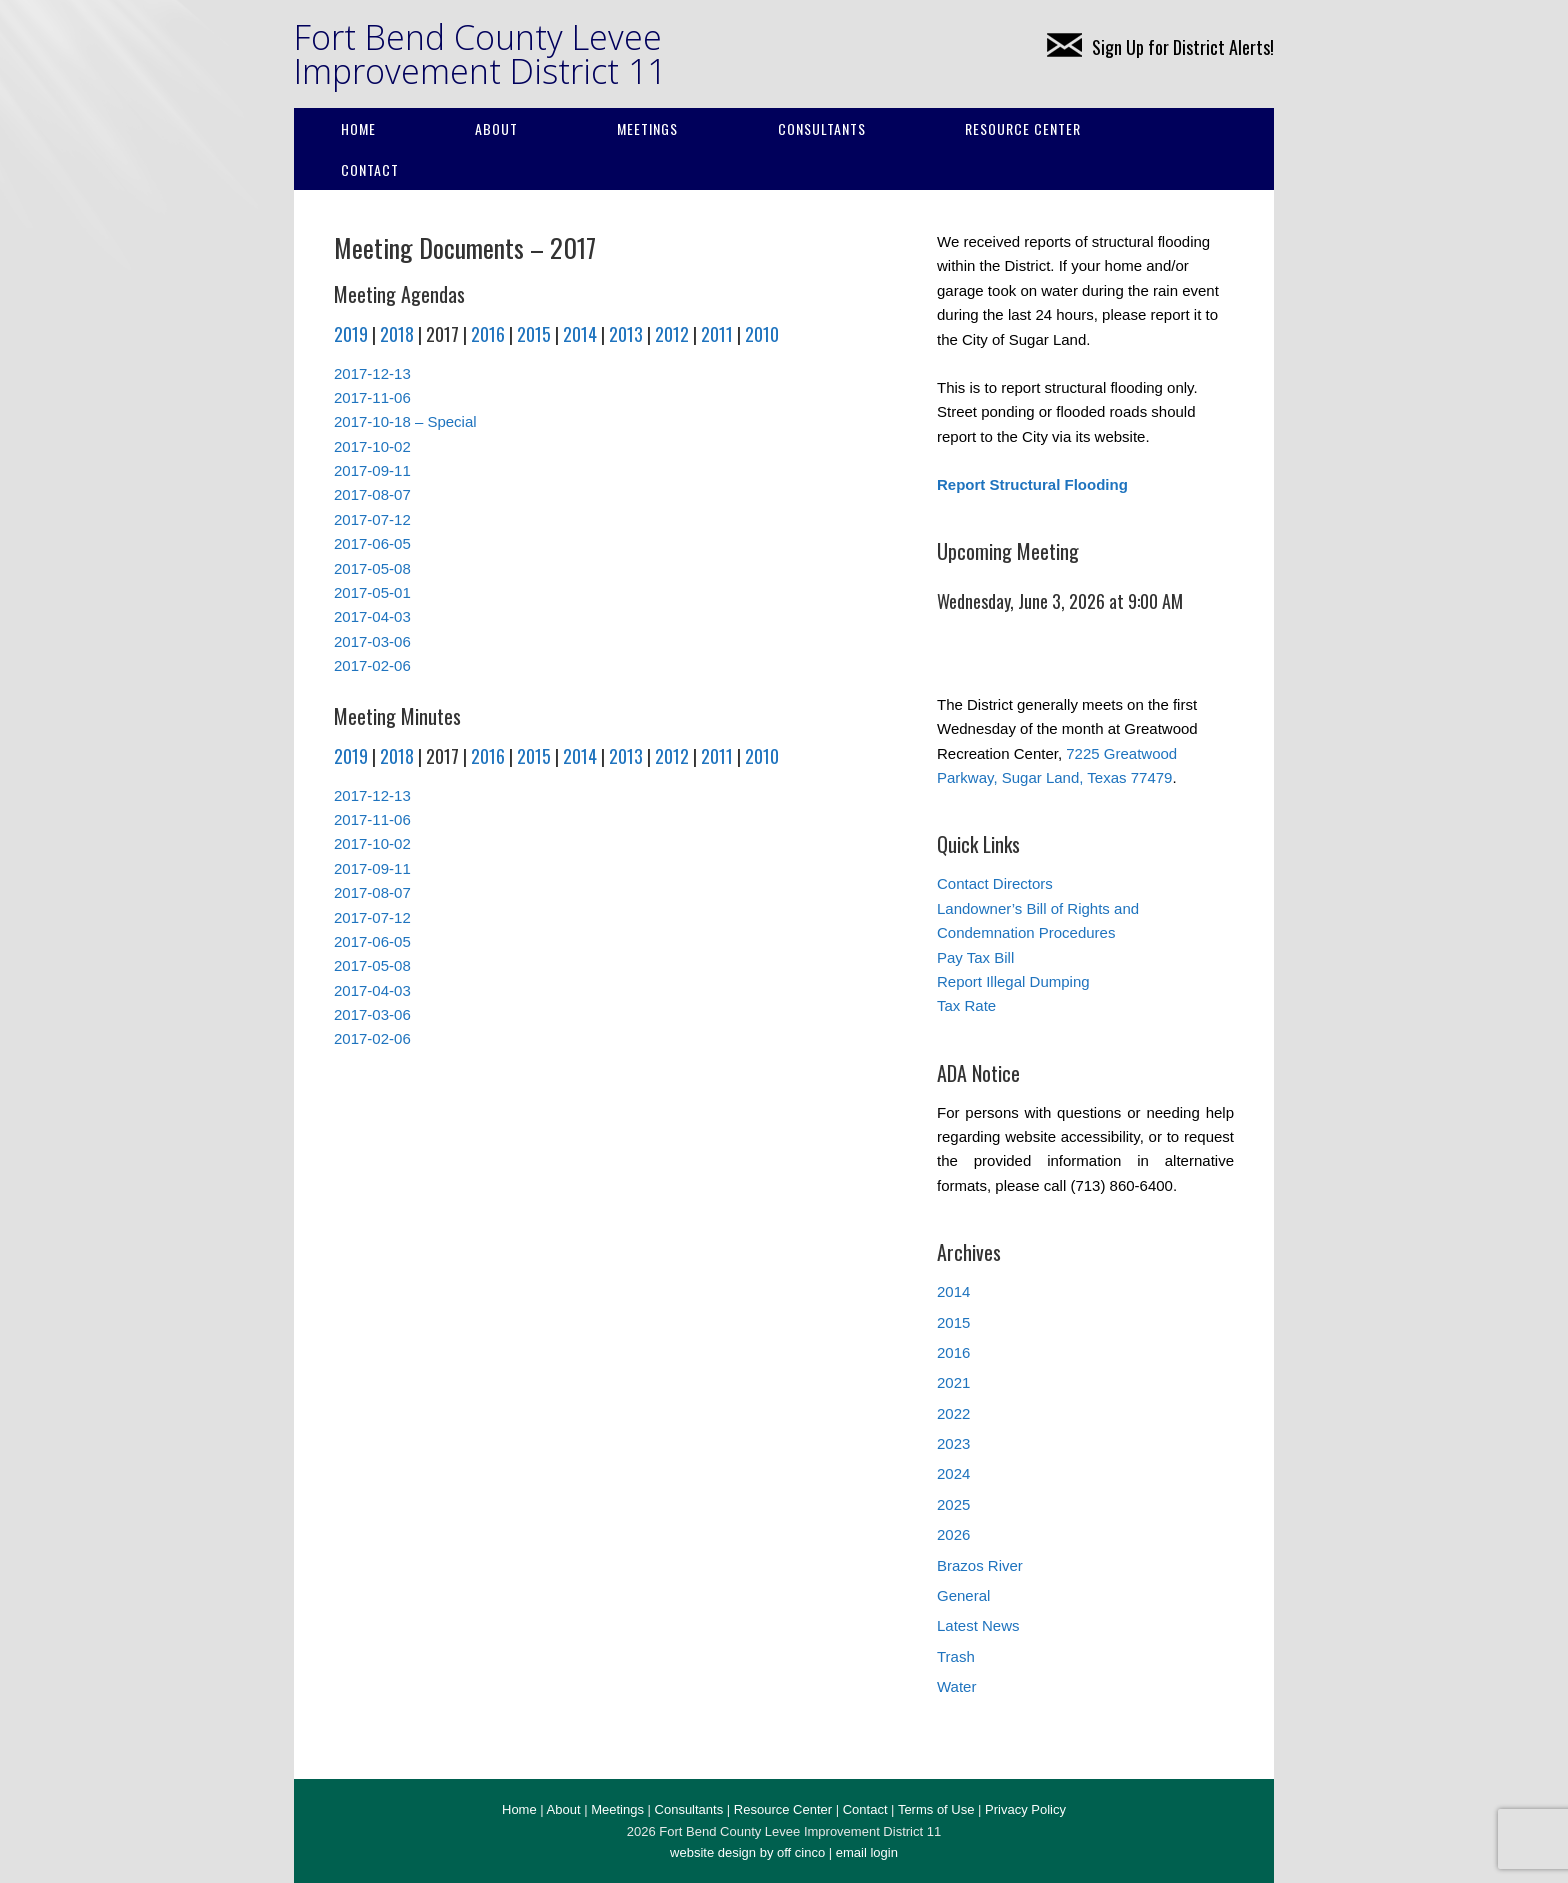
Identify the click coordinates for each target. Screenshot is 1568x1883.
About (496, 128)
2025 (953, 1504)
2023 (953, 1443)
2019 (351, 334)
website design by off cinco (747, 1852)
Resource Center (1023, 128)
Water (956, 1686)
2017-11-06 (372, 397)
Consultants (822, 128)
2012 (672, 334)
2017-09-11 (372, 470)
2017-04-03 (372, 616)
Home (358, 128)
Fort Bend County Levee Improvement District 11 (480, 54)
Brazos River (980, 1565)
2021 (953, 1382)
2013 (626, 334)
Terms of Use (936, 1809)
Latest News (978, 1625)
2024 (953, 1473)
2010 (762, 334)
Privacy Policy (1025, 1809)
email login (867, 1852)
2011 (717, 334)
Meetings (647, 128)
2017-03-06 (372, 641)
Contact (370, 169)
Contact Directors (995, 883)
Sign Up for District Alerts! (1160, 47)
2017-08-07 (372, 494)
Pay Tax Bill (975, 957)
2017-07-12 (372, 519)
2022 (953, 1413)
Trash (956, 1656)
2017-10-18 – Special (405, 421)
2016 (488, 334)
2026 (953, 1534)
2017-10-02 (372, 446)
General (963, 1595)
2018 (397, 334)
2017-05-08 (372, 568)
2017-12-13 (372, 373)
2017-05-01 (372, 592)
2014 (580, 334)
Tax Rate (966, 1005)
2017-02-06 (372, 665)
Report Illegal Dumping (1013, 981)
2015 (534, 334)
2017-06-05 (372, 543)
